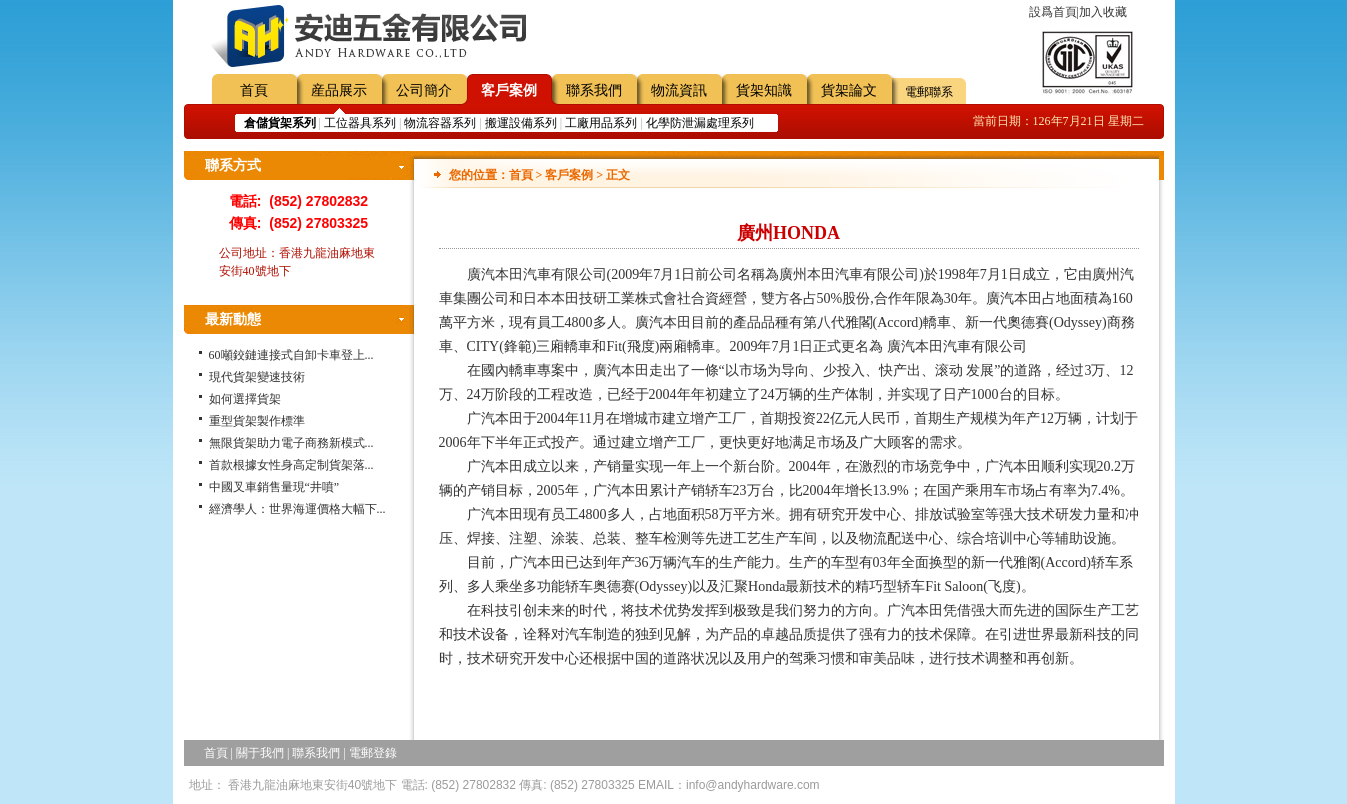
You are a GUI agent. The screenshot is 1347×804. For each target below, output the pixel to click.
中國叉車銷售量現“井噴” (274, 487)
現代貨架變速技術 (257, 377)
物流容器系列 (440, 123)
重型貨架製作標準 (257, 421)
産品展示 (339, 90)
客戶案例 (509, 90)
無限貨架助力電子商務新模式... (291, 443)
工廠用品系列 (601, 123)
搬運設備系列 (521, 123)
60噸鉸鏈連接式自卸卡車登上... (291, 355)
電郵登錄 (373, 753)
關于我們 (260, 753)
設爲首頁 (1053, 12)
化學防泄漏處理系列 (700, 123)
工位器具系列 (360, 123)
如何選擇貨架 (245, 399)
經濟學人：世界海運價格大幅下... (297, 509)
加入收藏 (1103, 12)
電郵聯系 (929, 92)
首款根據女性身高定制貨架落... (291, 465)
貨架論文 (849, 90)
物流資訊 (679, 90)
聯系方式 (233, 165)
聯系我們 (594, 90)
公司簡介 (424, 90)
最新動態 (233, 319)
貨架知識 (764, 90)
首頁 (254, 90)
